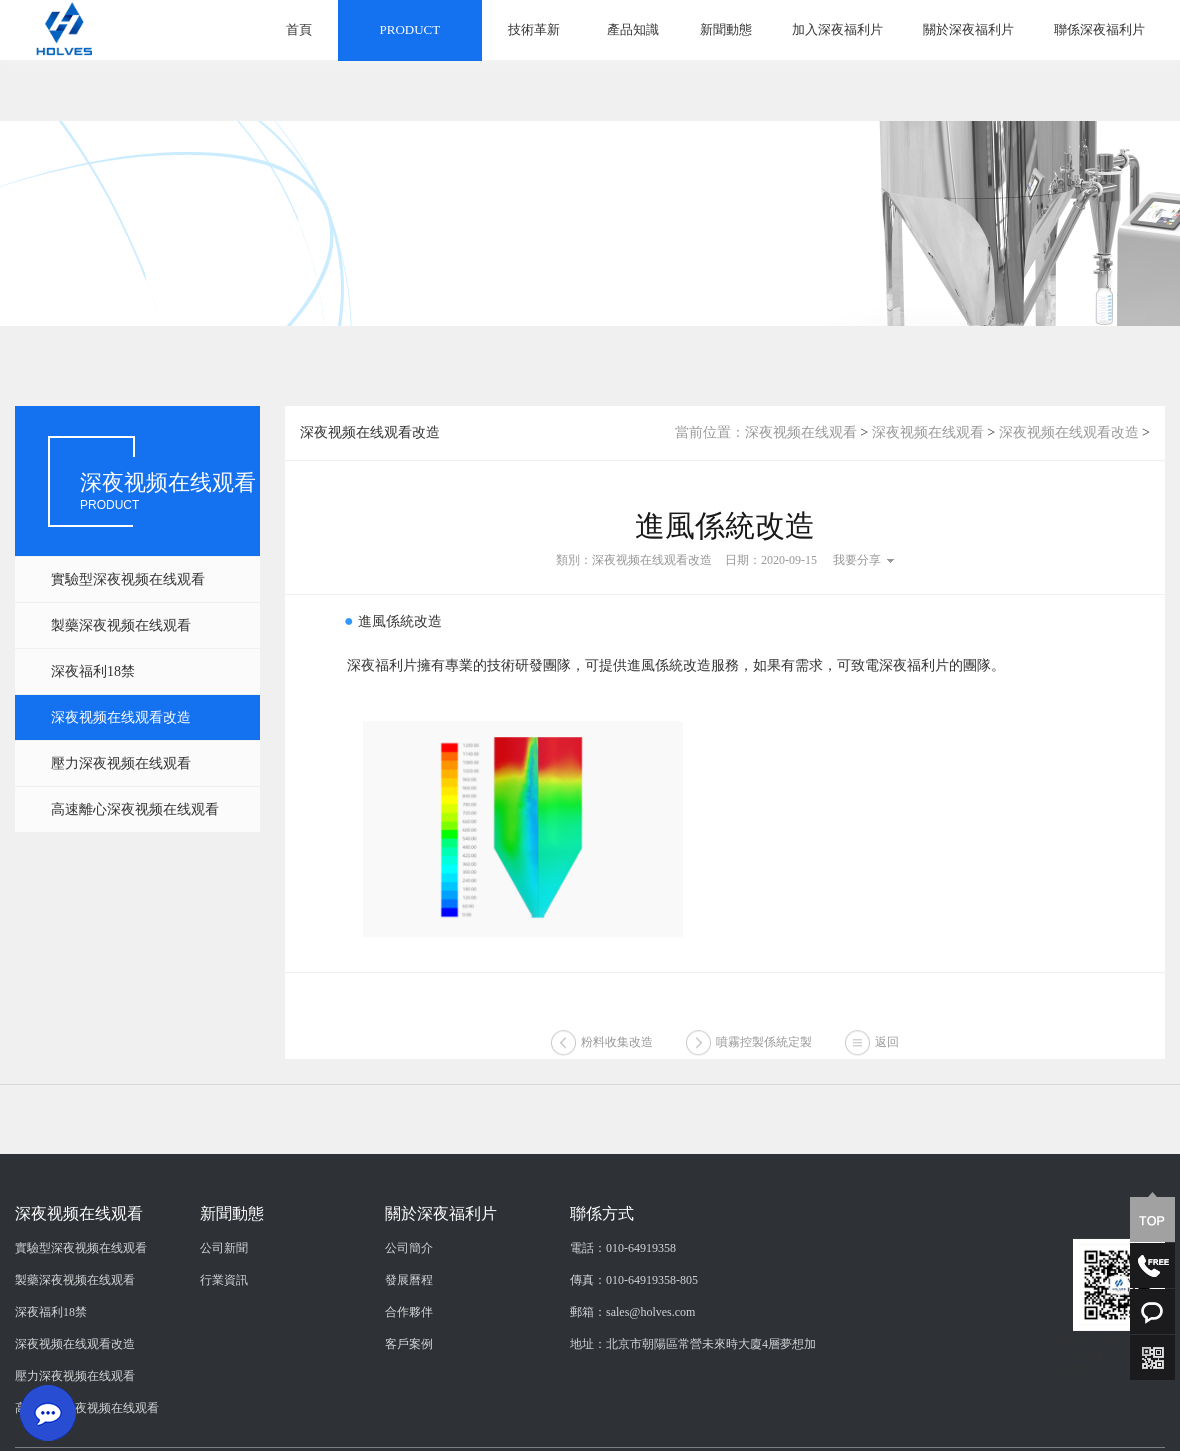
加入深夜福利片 (837, 29)
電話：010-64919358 (623, 1349)
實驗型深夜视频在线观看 (128, 579)
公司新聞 (224, 1349)
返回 (887, 1066)
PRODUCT (410, 29)
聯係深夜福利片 (1099, 29)
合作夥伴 (409, 1413)
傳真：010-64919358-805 (634, 1381)
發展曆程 (409, 1381)
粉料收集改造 (617, 1066)
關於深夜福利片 (968, 29)
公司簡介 (409, 1349)
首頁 (299, 29)
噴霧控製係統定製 (764, 1066)
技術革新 (534, 29)
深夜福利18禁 (93, 671)
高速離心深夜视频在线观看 (135, 809)
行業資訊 (224, 1381)
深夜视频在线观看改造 (121, 717)
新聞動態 (726, 29)
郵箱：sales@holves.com (632, 1413)
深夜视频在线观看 (801, 432)
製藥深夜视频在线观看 (121, 625)
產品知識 (633, 29)
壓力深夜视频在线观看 (121, 763)
